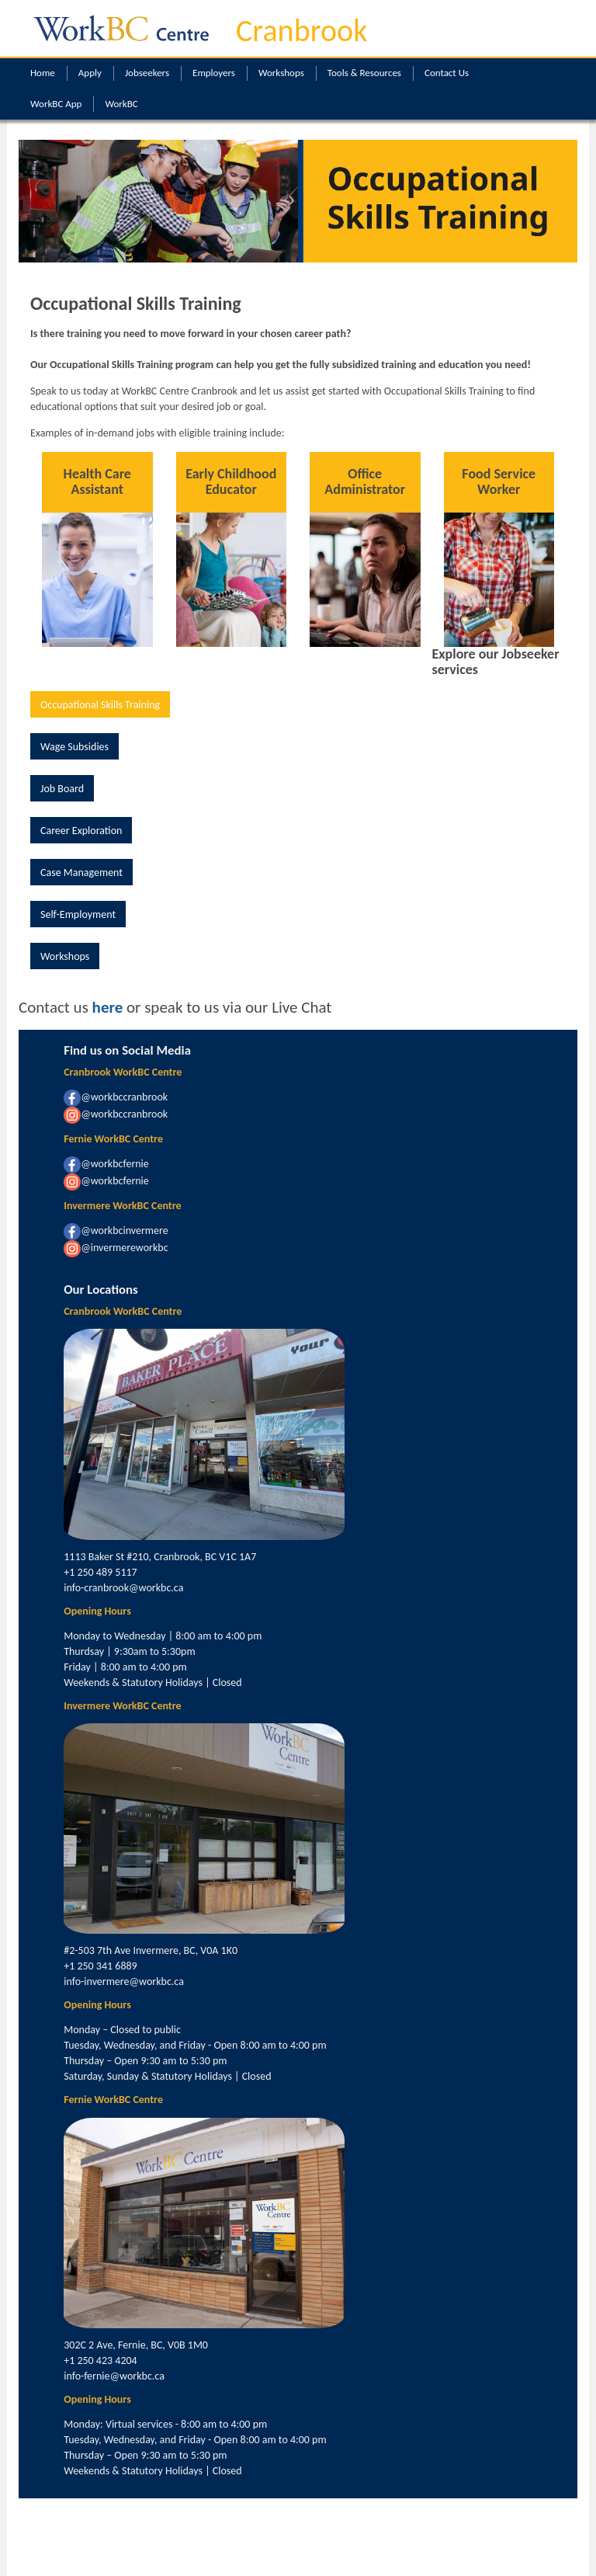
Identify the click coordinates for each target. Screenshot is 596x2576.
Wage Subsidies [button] (74, 746)
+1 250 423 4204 (100, 2360)
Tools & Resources (364, 72)
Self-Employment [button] (78, 914)
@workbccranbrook (116, 1097)
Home (42, 72)
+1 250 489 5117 (100, 1572)
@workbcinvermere (116, 1230)
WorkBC (121, 104)
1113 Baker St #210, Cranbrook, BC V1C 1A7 (160, 1556)
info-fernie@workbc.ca (114, 2376)
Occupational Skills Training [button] (100, 704)
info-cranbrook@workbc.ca (123, 1587)
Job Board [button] (62, 788)
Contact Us (446, 72)
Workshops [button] (64, 956)
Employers (213, 72)
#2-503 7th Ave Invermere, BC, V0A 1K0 (150, 1950)
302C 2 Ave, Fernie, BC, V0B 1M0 (136, 2345)
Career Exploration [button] (81, 830)
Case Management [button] (81, 872)
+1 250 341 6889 (100, 1966)
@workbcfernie (106, 1163)
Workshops (281, 72)
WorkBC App (55, 104)
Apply (90, 72)
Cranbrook (301, 31)
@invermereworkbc (116, 1247)
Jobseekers (147, 72)
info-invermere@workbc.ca (124, 1981)
